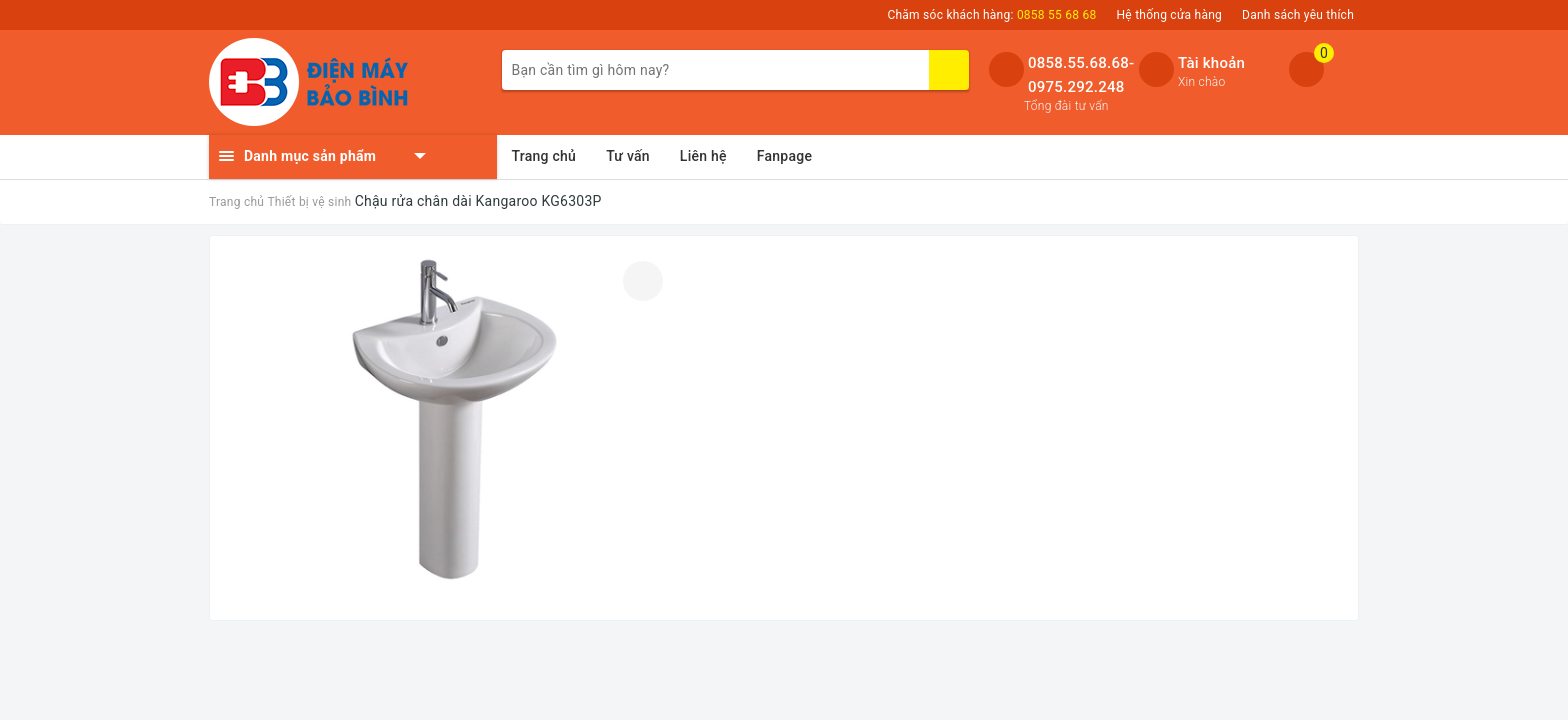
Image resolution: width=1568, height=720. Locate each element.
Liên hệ (703, 156)
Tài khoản (1211, 63)
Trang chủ (544, 156)
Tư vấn (628, 156)
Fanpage (784, 156)
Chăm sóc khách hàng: (991, 15)
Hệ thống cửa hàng (1170, 15)
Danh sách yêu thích (1298, 15)
